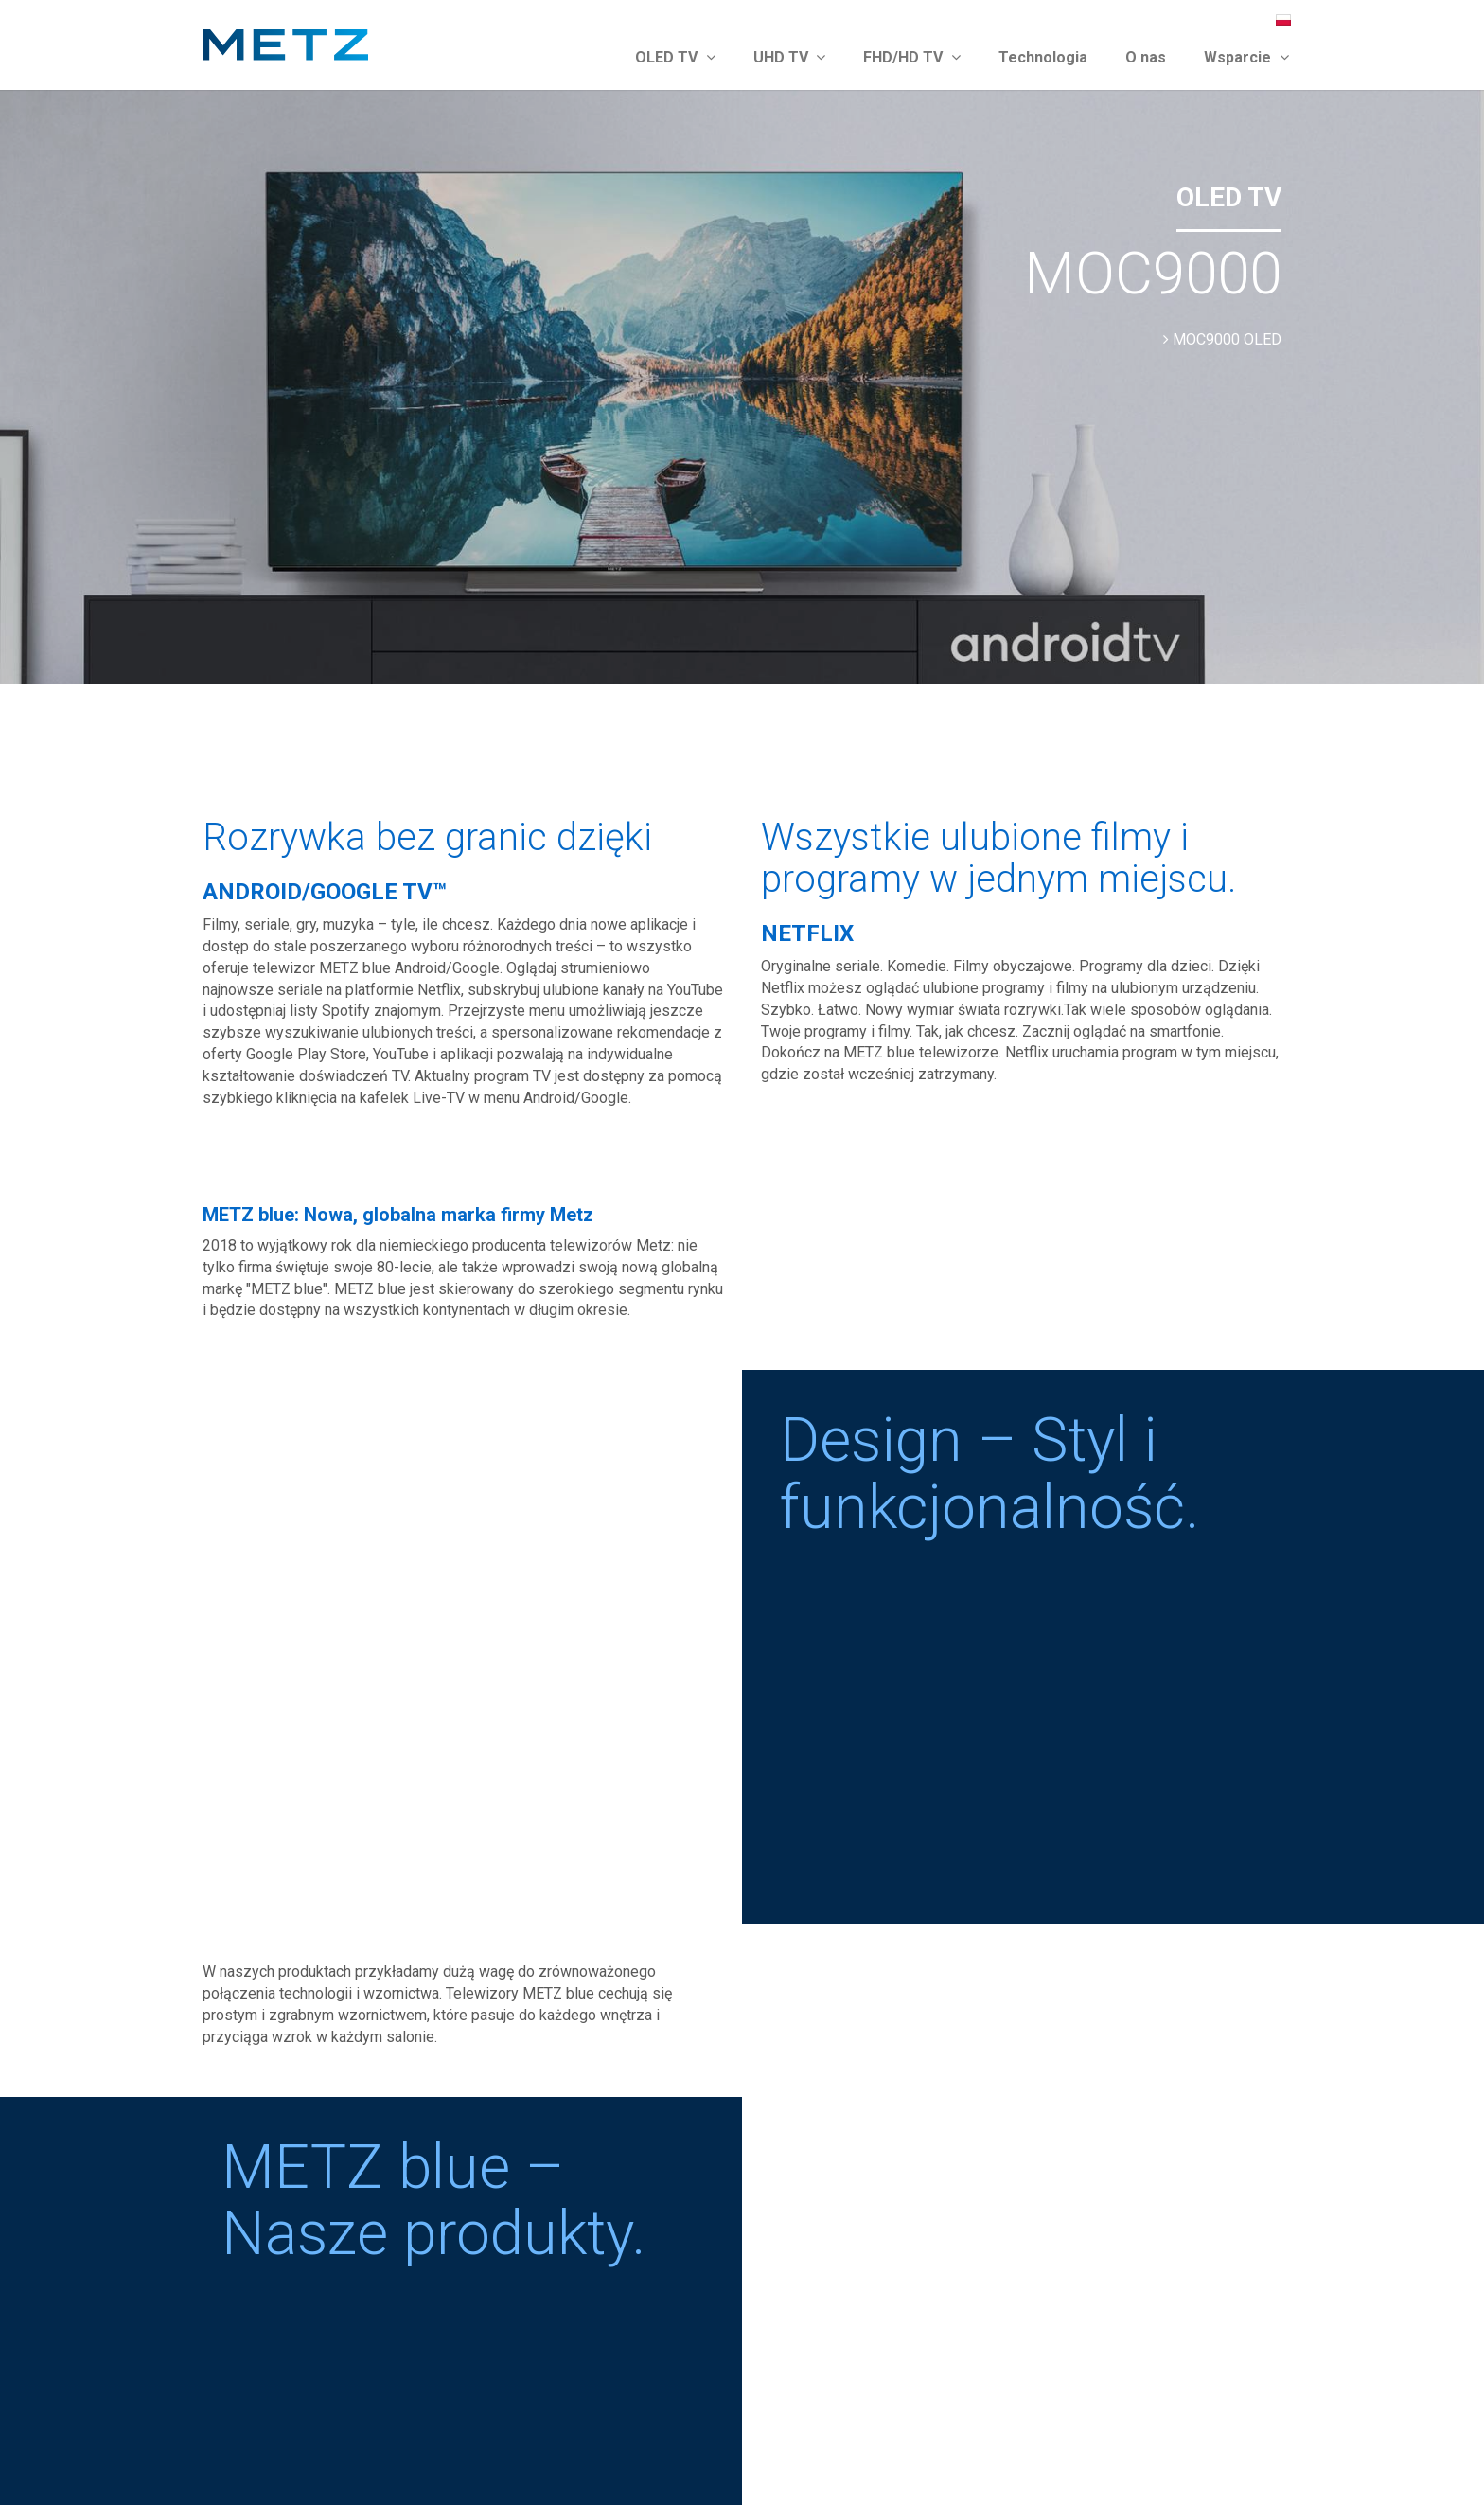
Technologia (1042, 57)
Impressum (1125, 2455)
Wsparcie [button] (1246, 57)
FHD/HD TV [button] (912, 57)
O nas (1145, 57)
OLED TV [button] (675, 57)
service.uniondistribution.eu (342, 2235)
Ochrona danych (1225, 2455)
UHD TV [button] (789, 57)
